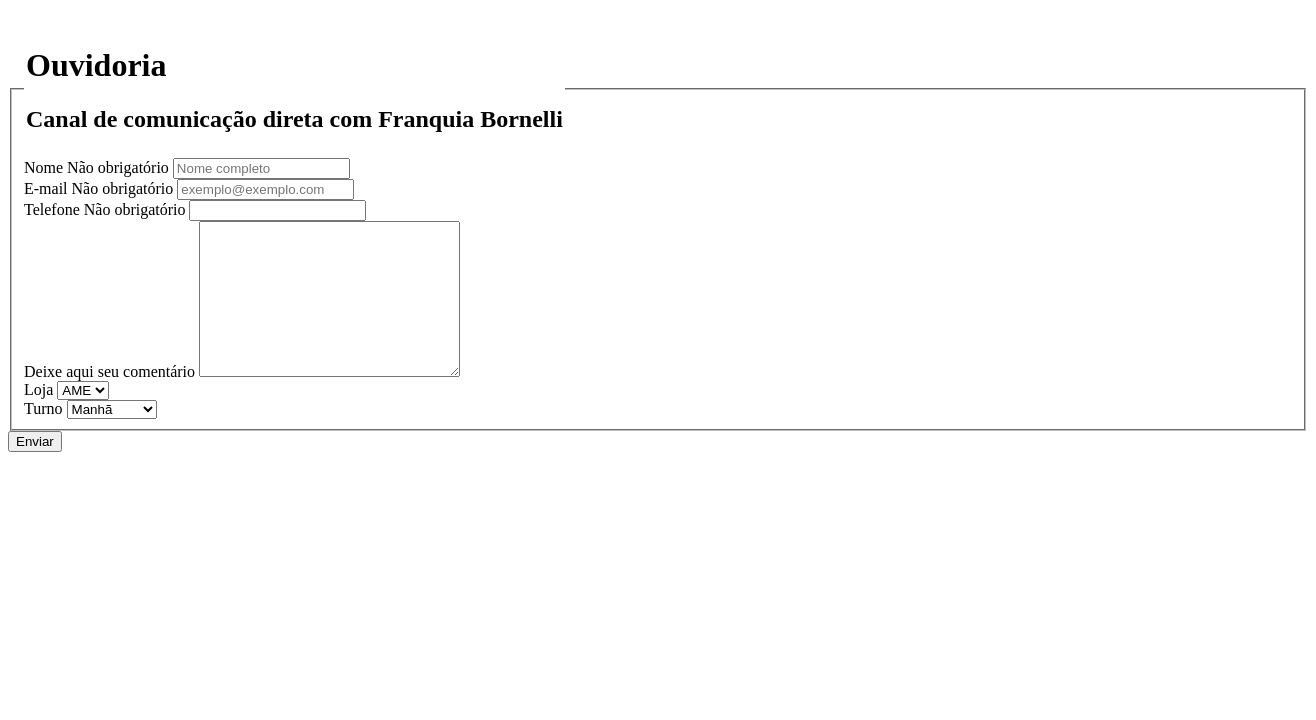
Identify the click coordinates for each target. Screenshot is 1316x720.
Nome (98, 167)
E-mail (100, 188)
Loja (38, 419)
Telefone (106, 209)
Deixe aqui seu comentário (109, 401)
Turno (43, 438)
